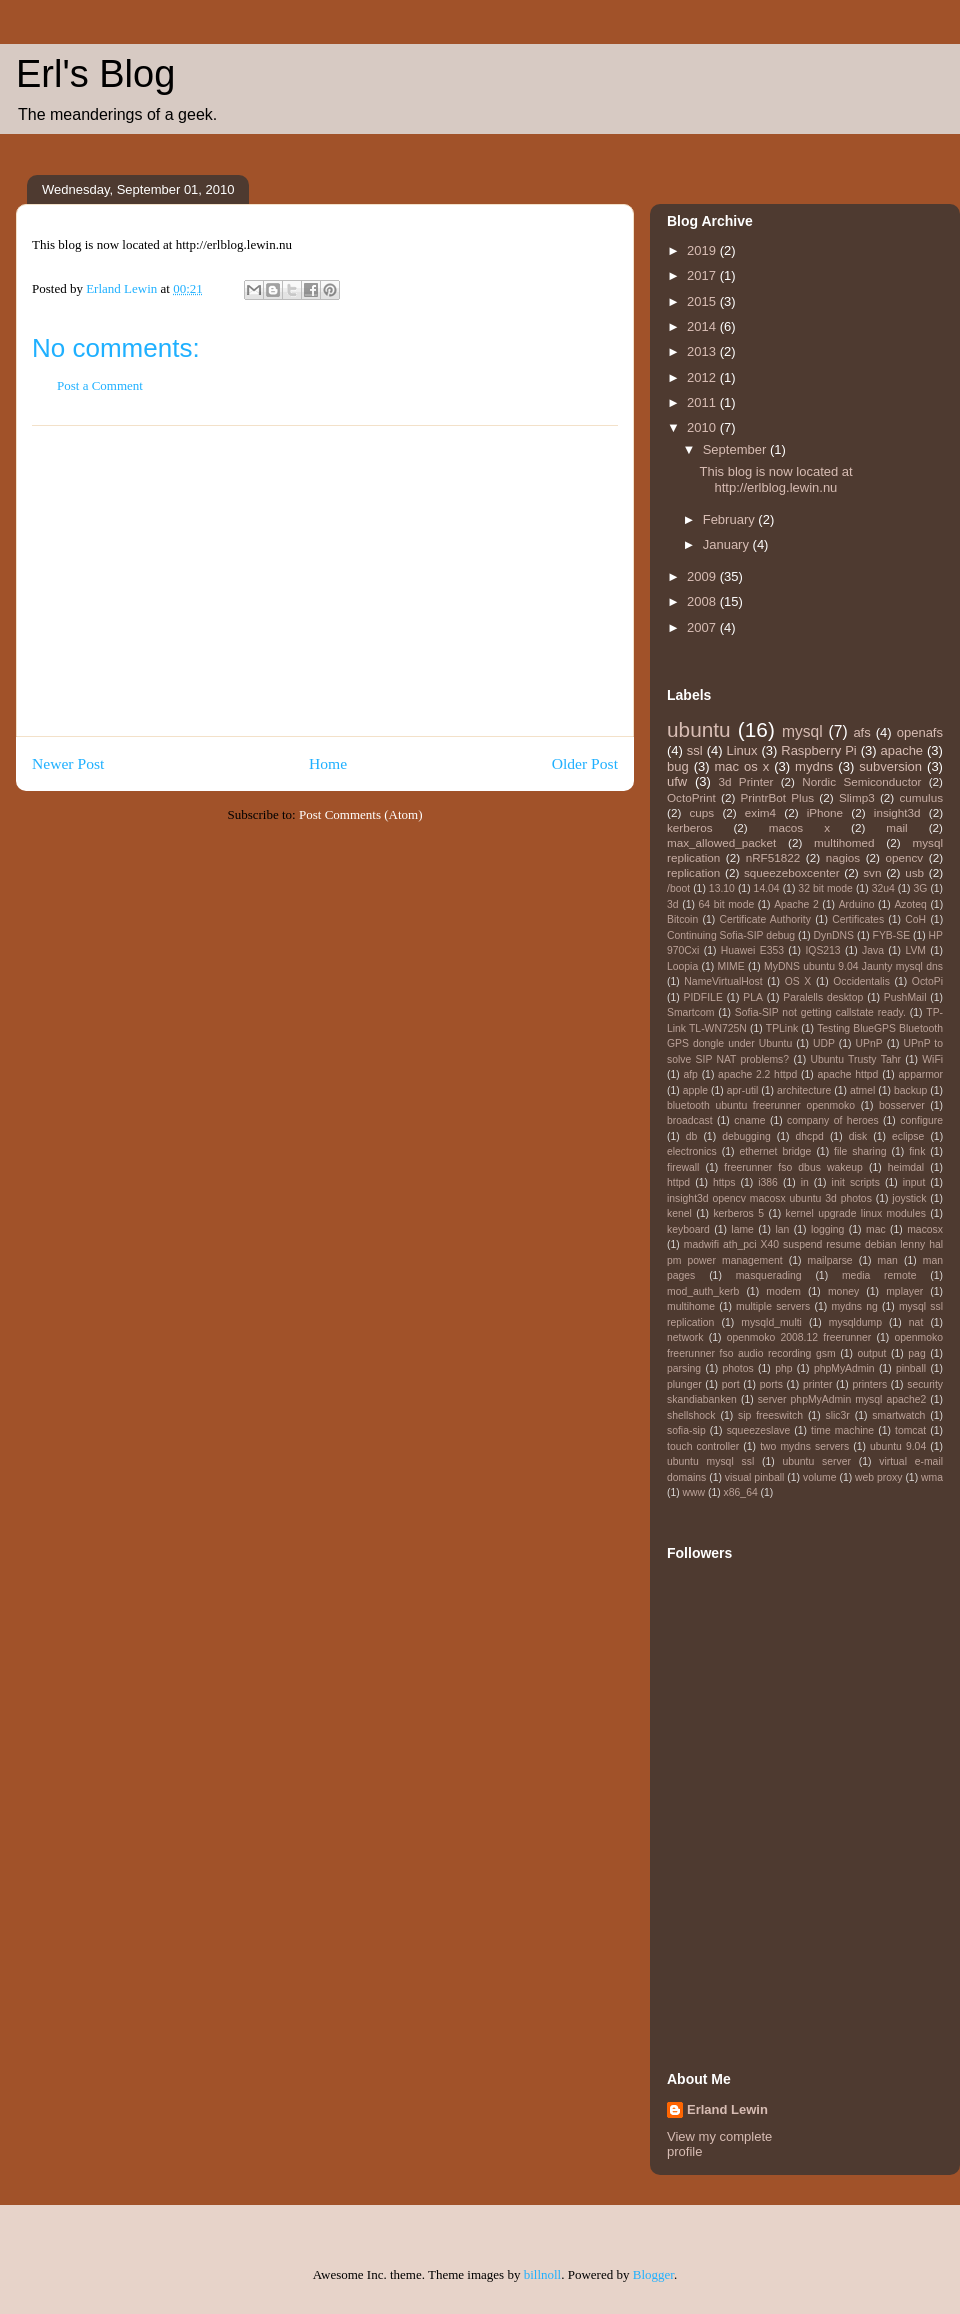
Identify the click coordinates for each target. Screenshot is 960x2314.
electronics (692, 1151)
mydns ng (854, 1306)
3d (673, 904)
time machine (842, 1430)
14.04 (767, 888)
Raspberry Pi (818, 750)
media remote (879, 1275)
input (914, 1182)
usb (914, 872)
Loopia (682, 966)
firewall (683, 1167)
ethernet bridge (775, 1151)
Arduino (857, 904)
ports (771, 1384)
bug (678, 766)
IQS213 (822, 950)
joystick (909, 1198)
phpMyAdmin (844, 1368)
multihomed (844, 842)
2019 (703, 250)
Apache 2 (796, 904)
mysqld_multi (771, 1322)
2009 (703, 576)
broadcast (690, 1120)
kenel (679, 1213)
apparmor (921, 1074)
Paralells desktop (823, 997)
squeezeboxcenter (792, 872)
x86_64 (741, 1492)
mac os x (742, 766)
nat (916, 1322)
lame (742, 1229)
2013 (703, 351)
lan (782, 1229)
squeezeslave (759, 1430)
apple (695, 1090)
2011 (703, 402)
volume (820, 1477)
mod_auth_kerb (703, 1291)
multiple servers (773, 1306)
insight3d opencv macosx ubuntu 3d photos (769, 1198)
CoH (915, 919)
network (685, 1337)
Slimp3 (857, 797)
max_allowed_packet (721, 842)
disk (858, 1136)
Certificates (858, 919)
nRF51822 (773, 857)
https (724, 1182)
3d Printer (746, 781)
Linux (741, 750)
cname (749, 1120)
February (731, 519)
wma (932, 1477)
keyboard (688, 1229)
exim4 (760, 812)
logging (828, 1229)
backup (911, 1090)
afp (690, 1074)
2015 (703, 301)
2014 (703, 326)
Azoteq (910, 904)
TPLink (782, 1028)
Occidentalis (861, 981)
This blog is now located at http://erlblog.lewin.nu (775, 479)
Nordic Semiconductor (861, 781)
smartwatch (898, 1415)
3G (920, 888)
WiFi (932, 1059)
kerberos (689, 827)
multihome (691, 1306)
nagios (843, 857)
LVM (915, 950)
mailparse (830, 1260)
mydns (814, 766)
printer (817, 1384)
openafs (920, 732)
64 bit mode (726, 904)
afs (861, 732)
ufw (677, 781)
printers (869, 1384)
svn (872, 872)
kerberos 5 (738, 1213)
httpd (678, 1182)
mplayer (904, 1291)
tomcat (910, 1430)
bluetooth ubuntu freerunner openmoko (761, 1105)
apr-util (743, 1090)
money (843, 1291)
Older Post (585, 763)
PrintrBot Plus (777, 797)
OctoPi (927, 981)
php (783, 1368)
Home (328, 763)
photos (738, 1368)
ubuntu (699, 729)
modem (783, 1291)
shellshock (691, 1415)
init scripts (856, 1182)
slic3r (838, 1415)
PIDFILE (703, 997)
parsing (684, 1368)
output (872, 1353)
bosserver (902, 1105)
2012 (703, 377)
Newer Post (68, 763)
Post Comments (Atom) (361, 814)
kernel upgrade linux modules (856, 1213)
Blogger (653, 2274)
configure (921, 1120)
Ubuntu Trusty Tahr (855, 1059)
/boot (678, 888)
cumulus (922, 797)
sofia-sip (686, 1430)
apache (901, 750)
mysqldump (855, 1322)
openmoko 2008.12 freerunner (799, 1337)
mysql (802, 731)
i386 (768, 1182)
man (888, 1260)
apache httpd (847, 1074)
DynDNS (834, 935)
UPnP (869, 1043)
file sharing (860, 1151)
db (692, 1136)
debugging (746, 1136)
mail (896, 827)
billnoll (543, 2274)
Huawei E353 (752, 950)
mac (876, 1229)
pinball (911, 1368)
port (731, 1384)
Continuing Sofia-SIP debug (731, 935)
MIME (731, 966)
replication (693, 872)
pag (916, 1353)
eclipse (908, 1136)
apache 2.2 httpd (757, 1074)
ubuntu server (816, 1461)
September (736, 449)
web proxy (878, 1477)
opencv (905, 857)
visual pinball (755, 1477)
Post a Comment (100, 385)
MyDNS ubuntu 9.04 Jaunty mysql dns (853, 966)
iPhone (825, 812)
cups (701, 812)
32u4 (883, 888)
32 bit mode (825, 888)
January (728, 544)
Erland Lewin (727, 2109)
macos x (799, 827)
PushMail (905, 997)
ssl (695, 750)
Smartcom (690, 1012)
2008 (703, 601)
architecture (804, 1090)
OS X (798, 981)
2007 (703, 627)
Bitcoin (682, 919)
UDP (824, 1043)
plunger (684, 1384)
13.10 (722, 888)
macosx (925, 1229)
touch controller (703, 1446)
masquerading (769, 1275)
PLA (753, 997)
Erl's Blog (95, 74)
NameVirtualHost (723, 981)
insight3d (897, 812)
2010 (703, 427)
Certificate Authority (764, 919)
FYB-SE (892, 935)
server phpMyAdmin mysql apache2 (842, 1399)
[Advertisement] (325, 581)
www (694, 1492)
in (805, 1182)
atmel (862, 1090)
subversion (890, 766)
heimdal (906, 1167)
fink (917, 1151)
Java (873, 950)
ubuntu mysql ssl (710, 1461)
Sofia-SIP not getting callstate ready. (820, 1012)
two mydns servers (804, 1446)
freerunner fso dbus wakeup (793, 1167)
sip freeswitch (770, 1415)
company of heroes (833, 1120)
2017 (703, 275)
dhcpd (810, 1136)
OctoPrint (691, 797)
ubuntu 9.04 (898, 1446)
